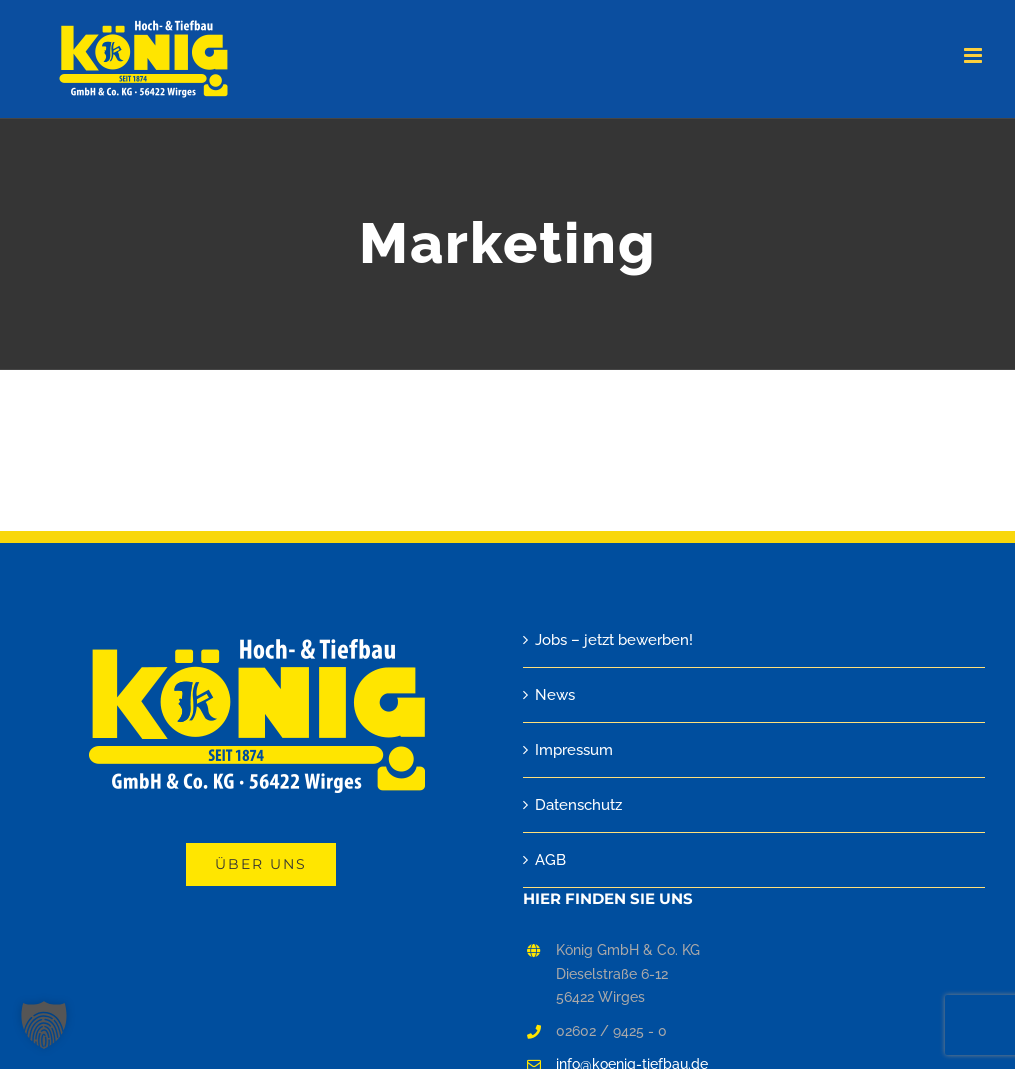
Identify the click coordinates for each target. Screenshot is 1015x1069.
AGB (550, 860)
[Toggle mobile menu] (974, 55)
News (555, 695)
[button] (44, 1025)
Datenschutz (578, 805)
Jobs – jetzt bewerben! (614, 640)
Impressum (574, 750)
